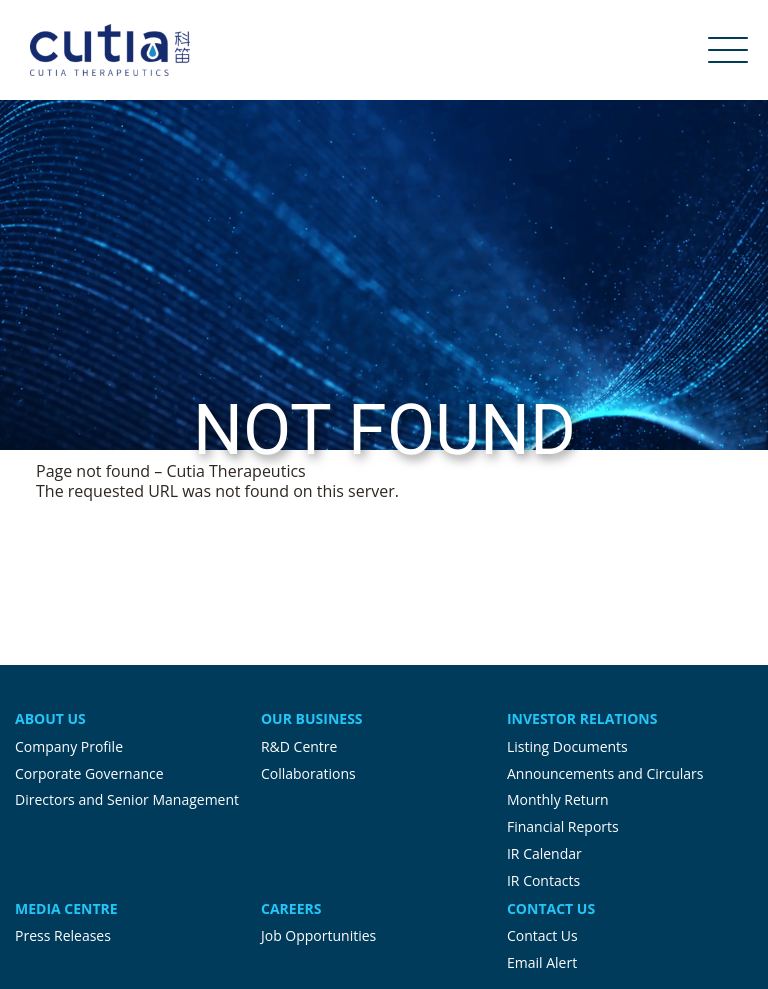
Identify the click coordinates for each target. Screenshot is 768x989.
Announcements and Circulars (605, 773)
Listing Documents (567, 746)
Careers (291, 908)
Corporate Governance (89, 773)
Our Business (312, 718)
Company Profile (69, 746)
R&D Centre (299, 746)
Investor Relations (582, 718)
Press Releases (63, 935)
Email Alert (542, 962)
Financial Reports (563, 826)
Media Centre (66, 908)
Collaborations (308, 773)
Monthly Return (558, 799)
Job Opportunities (318, 935)
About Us (50, 718)
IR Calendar (544, 853)
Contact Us (551, 908)
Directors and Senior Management (127, 799)
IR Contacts (543, 880)
